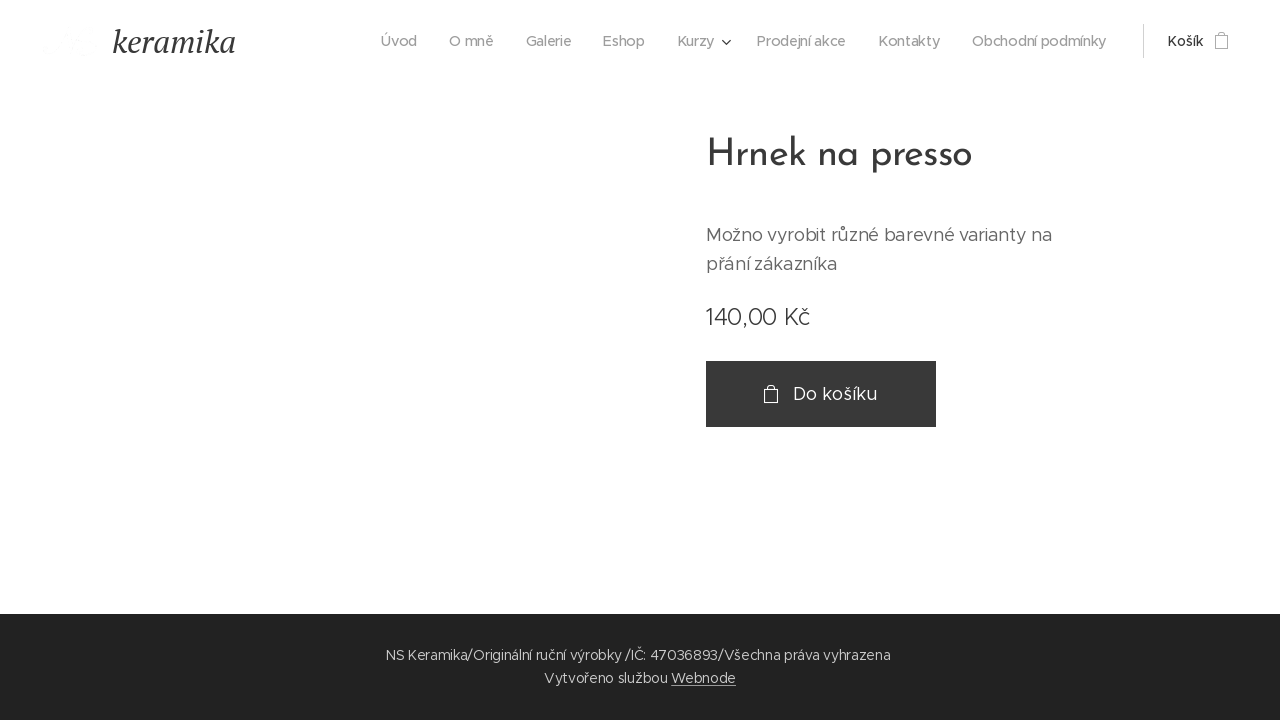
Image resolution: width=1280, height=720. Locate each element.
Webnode (703, 678)
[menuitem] (400, 41)
